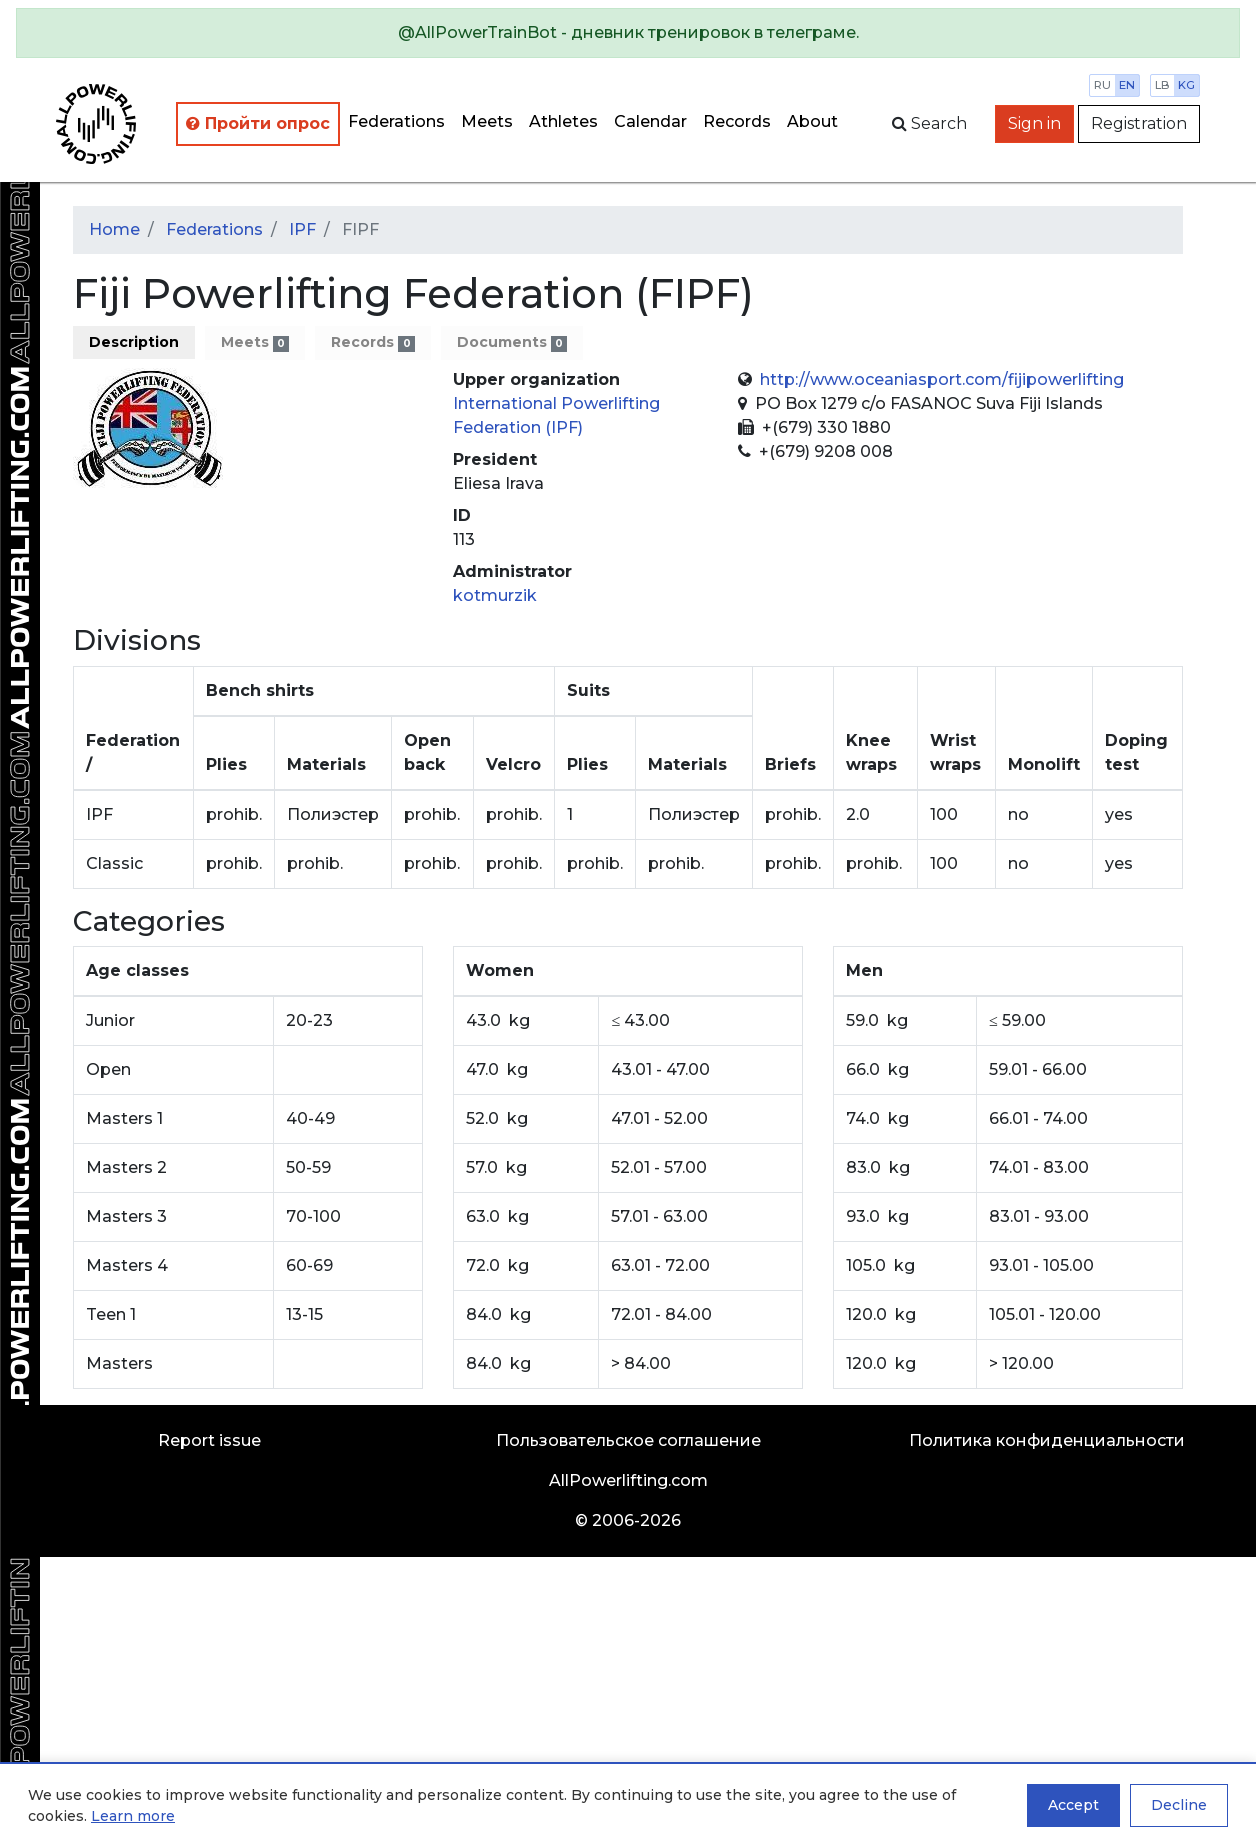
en (1127, 85)
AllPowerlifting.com (628, 1480)
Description (134, 342)
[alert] (628, 33)
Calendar (650, 121)
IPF (302, 229)
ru (1102, 85)
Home (114, 229)
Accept (1073, 1805)
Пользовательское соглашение (628, 1440)
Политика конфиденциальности (1047, 1440)
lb (1162, 85)
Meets (487, 121)
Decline (1179, 1805)
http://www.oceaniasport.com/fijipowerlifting (942, 379)
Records (737, 121)
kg (1186, 85)
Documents (512, 342)
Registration (1139, 123)
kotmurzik (495, 595)
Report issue (209, 1440)
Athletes (563, 121)
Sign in (1034, 123)
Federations (396, 121)
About (812, 121)
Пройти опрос (258, 123)
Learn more (133, 1816)
